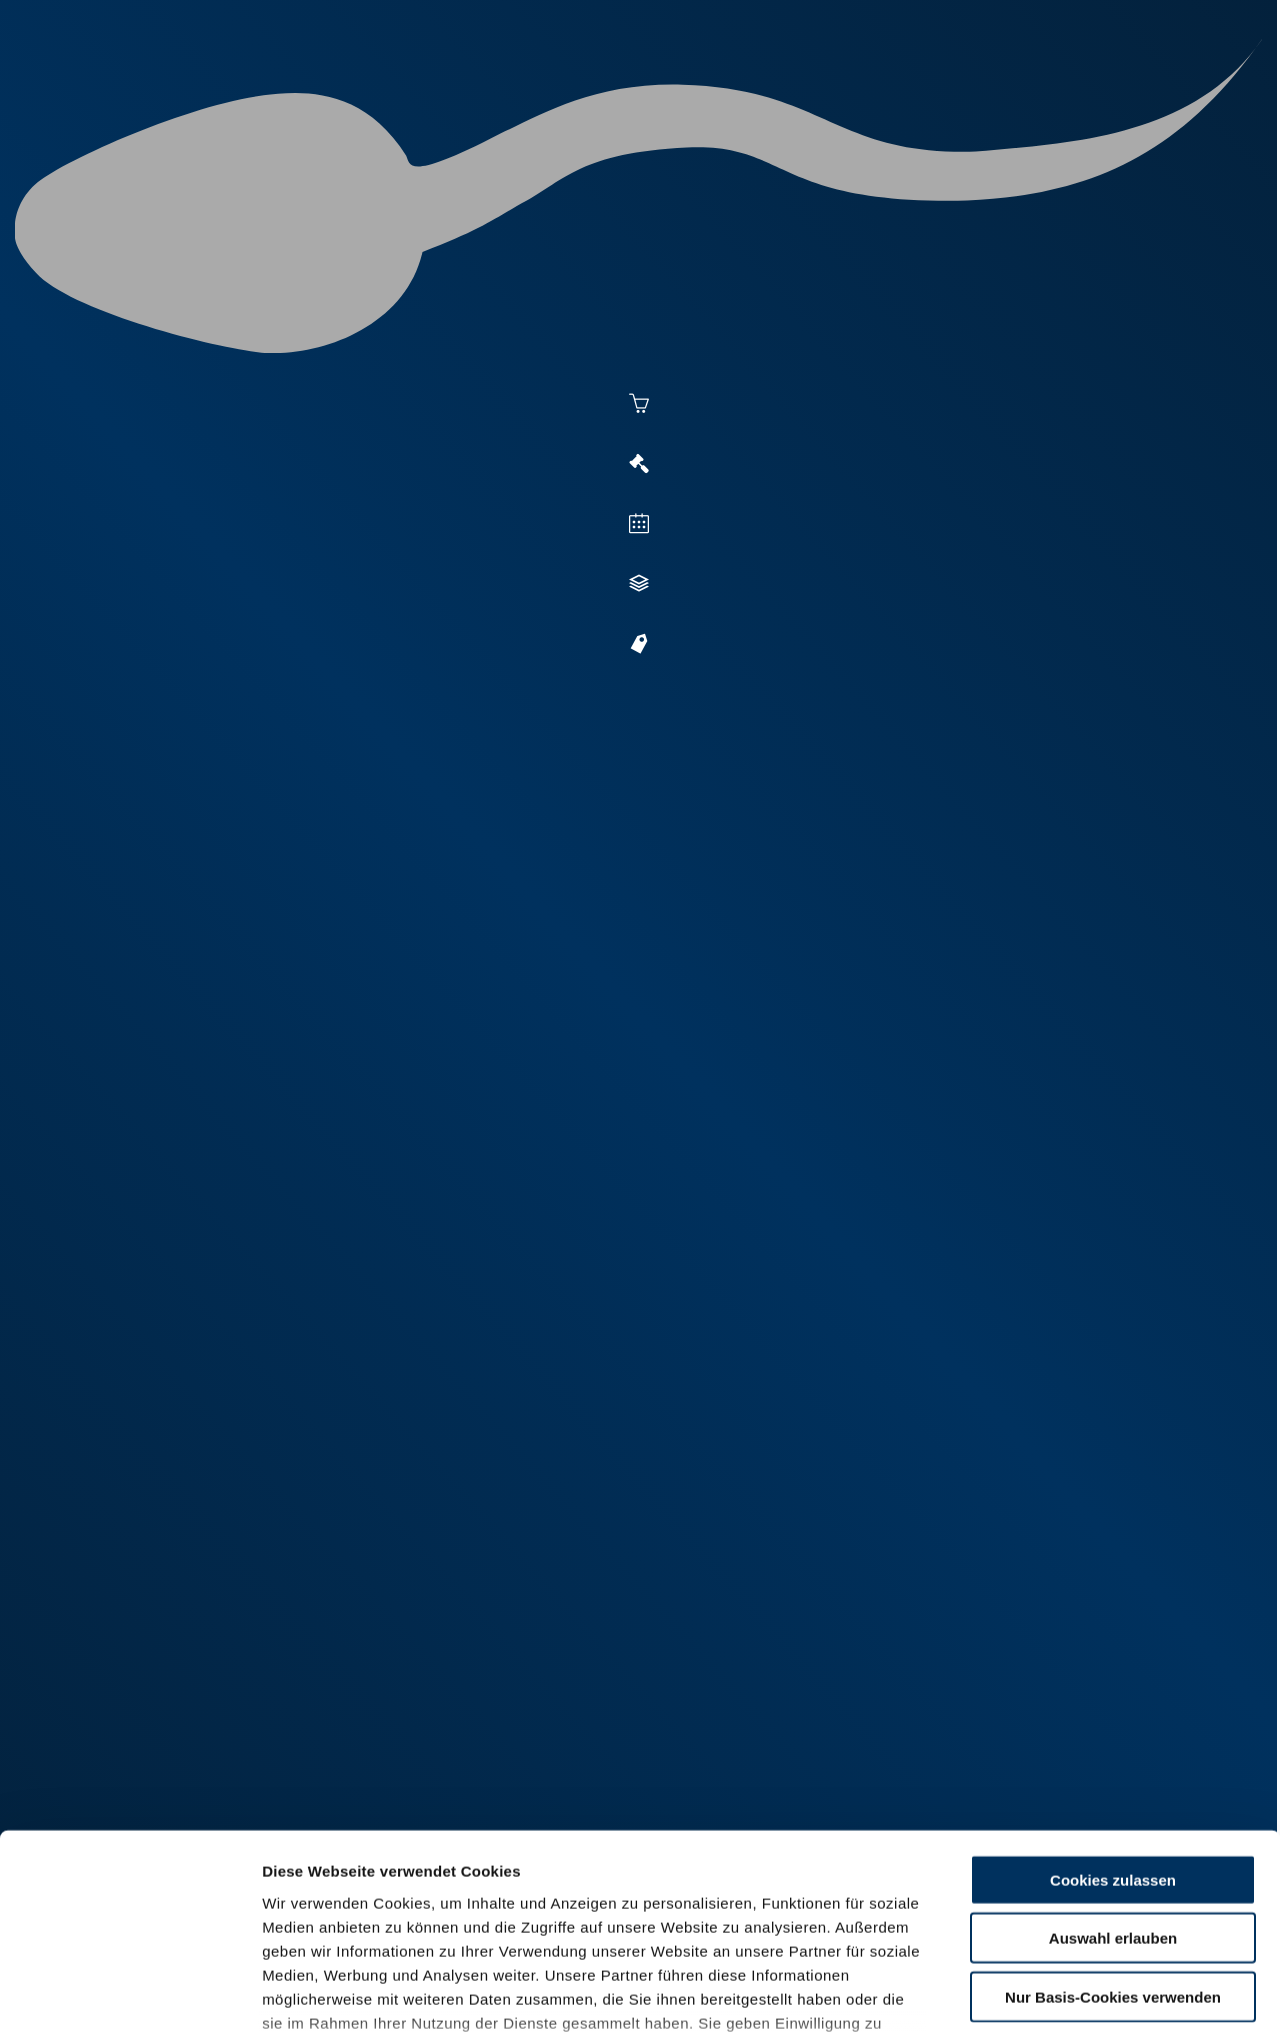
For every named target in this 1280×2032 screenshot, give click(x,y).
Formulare (1096, 92)
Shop (1001, 92)
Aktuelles (436, 92)
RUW (1180, 92)
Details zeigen (1091, 1992)
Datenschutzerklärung (346, 1914)
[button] (551, 790)
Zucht (786, 92)
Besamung (548, 92)
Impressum (485, 1914)
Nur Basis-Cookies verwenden (1113, 1840)
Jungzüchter (896, 92)
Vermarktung (676, 92)
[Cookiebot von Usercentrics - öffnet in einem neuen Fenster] (129, 1993)
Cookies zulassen (1113, 1723)
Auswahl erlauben (1113, 1781)
